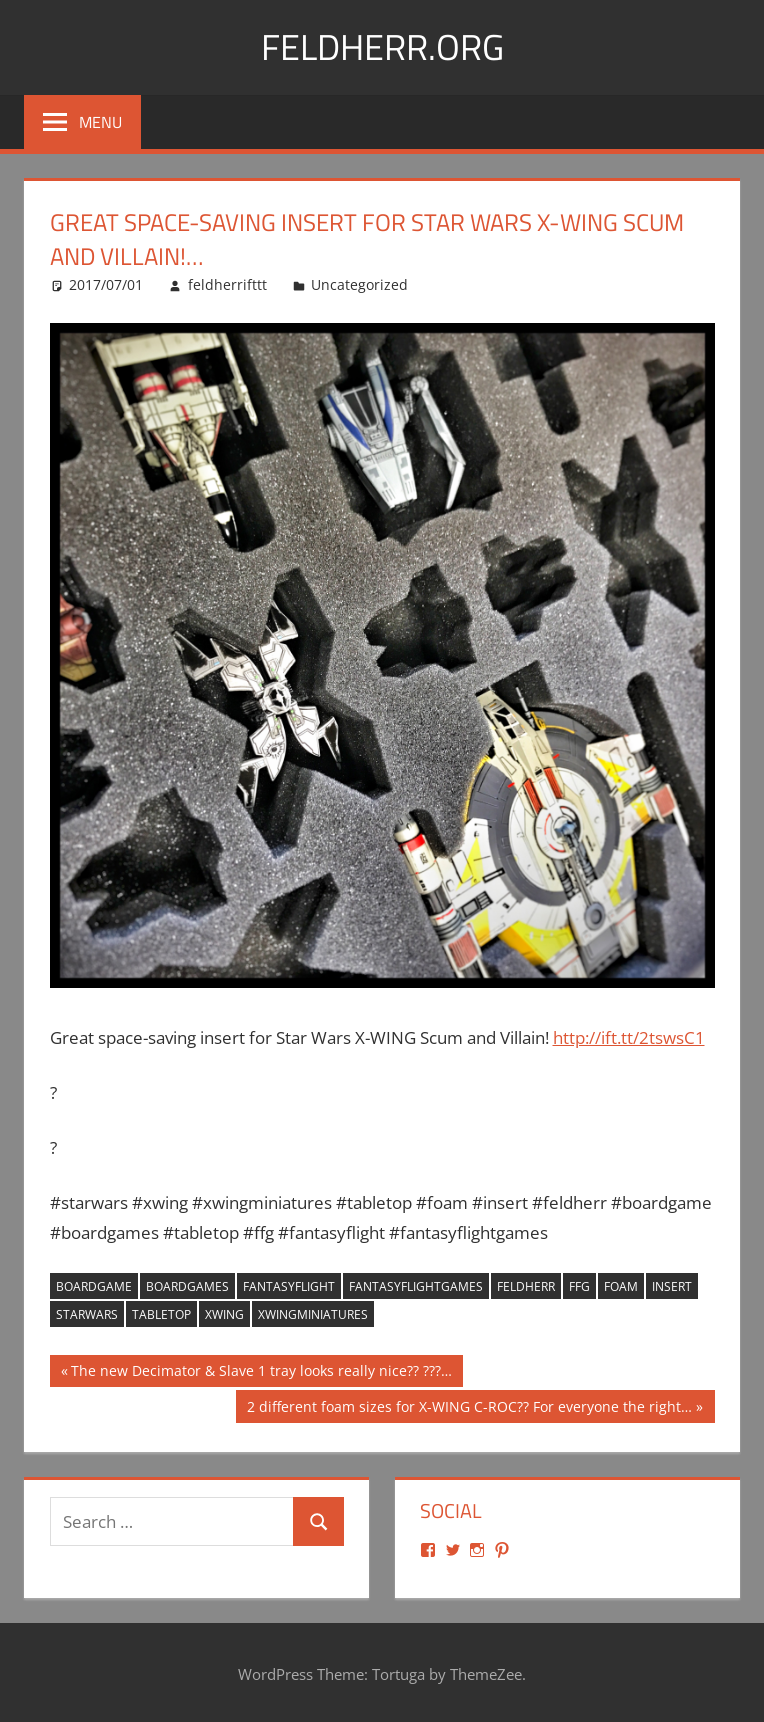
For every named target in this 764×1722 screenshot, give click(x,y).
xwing (224, 1314)
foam (621, 1286)
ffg (579, 1286)
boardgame (94, 1286)
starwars (87, 1314)
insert (672, 1286)
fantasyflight (289, 1286)
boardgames (187, 1286)
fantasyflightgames (416, 1286)
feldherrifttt (227, 284)
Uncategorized (359, 284)
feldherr (526, 1286)
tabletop (161, 1314)
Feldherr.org (382, 46)
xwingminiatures (313, 1314)
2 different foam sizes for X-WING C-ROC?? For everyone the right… (469, 1409)
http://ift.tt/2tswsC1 (629, 1037)
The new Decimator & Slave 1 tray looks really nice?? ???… (261, 1373)
